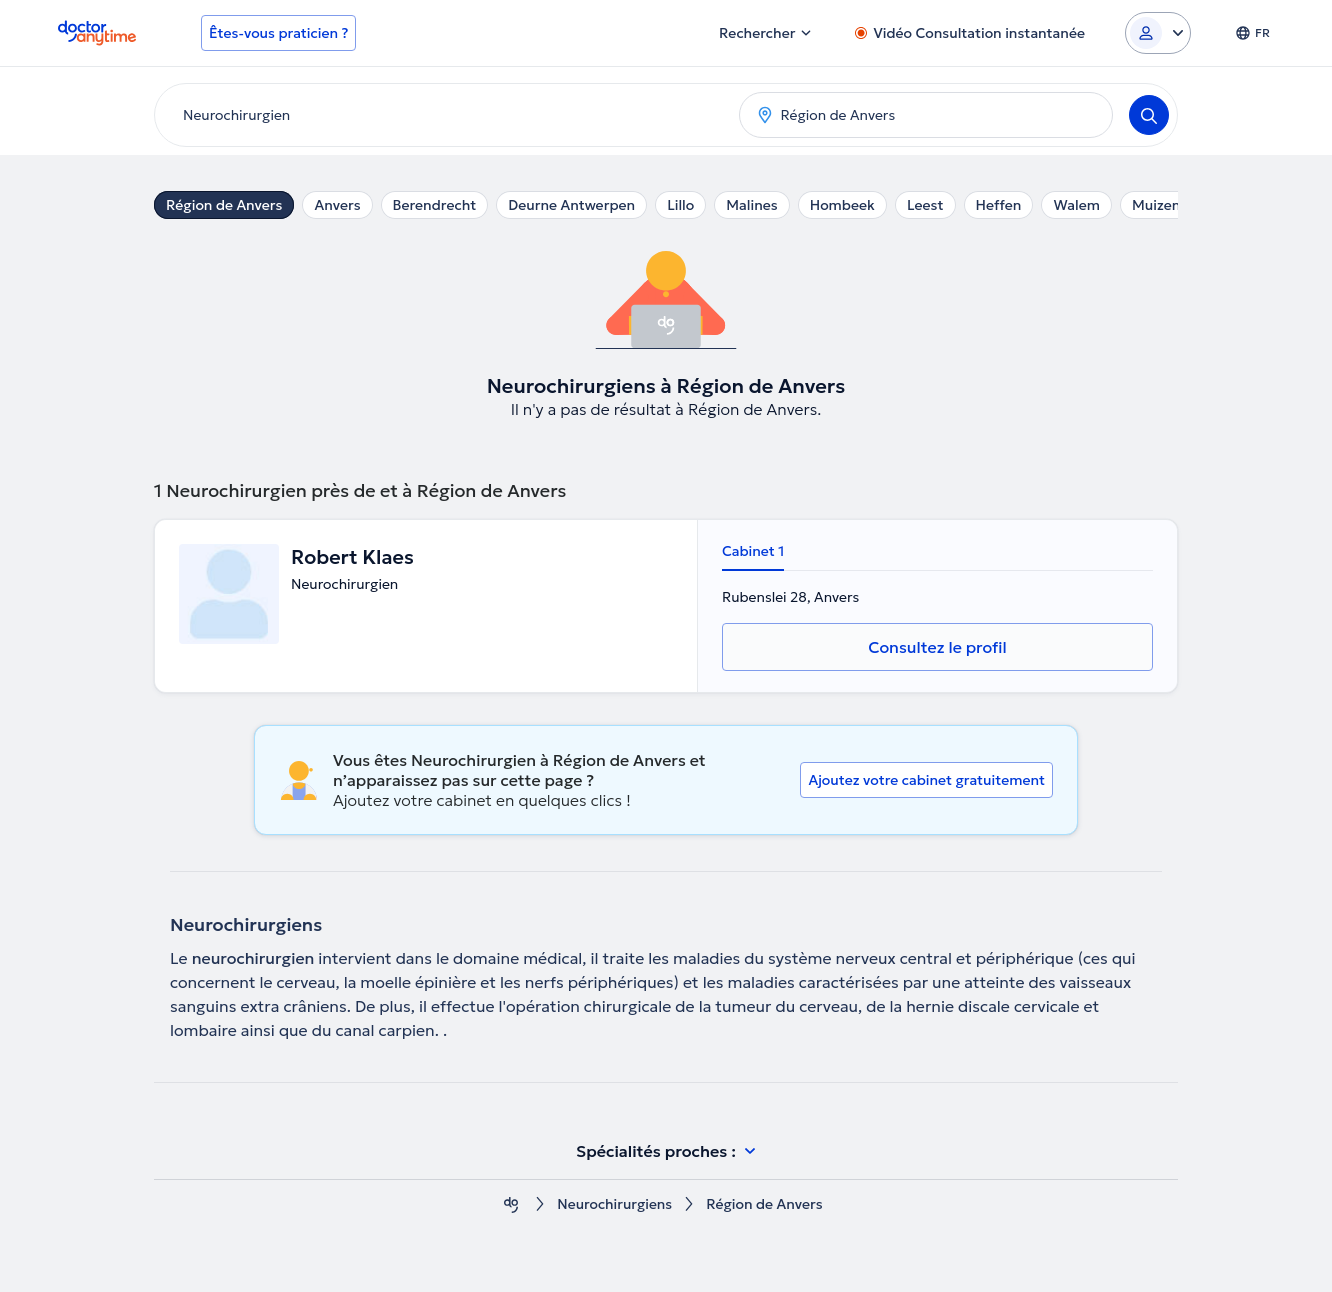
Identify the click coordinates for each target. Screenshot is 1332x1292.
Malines (751, 205)
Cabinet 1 (753, 551)
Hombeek (842, 205)
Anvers (337, 205)
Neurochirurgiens (615, 1204)
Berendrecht (435, 205)
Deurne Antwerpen (571, 205)
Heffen (999, 205)
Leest (925, 205)
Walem (1076, 205)
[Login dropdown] (1158, 33)
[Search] (1149, 115)
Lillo (680, 205)
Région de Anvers (224, 205)
